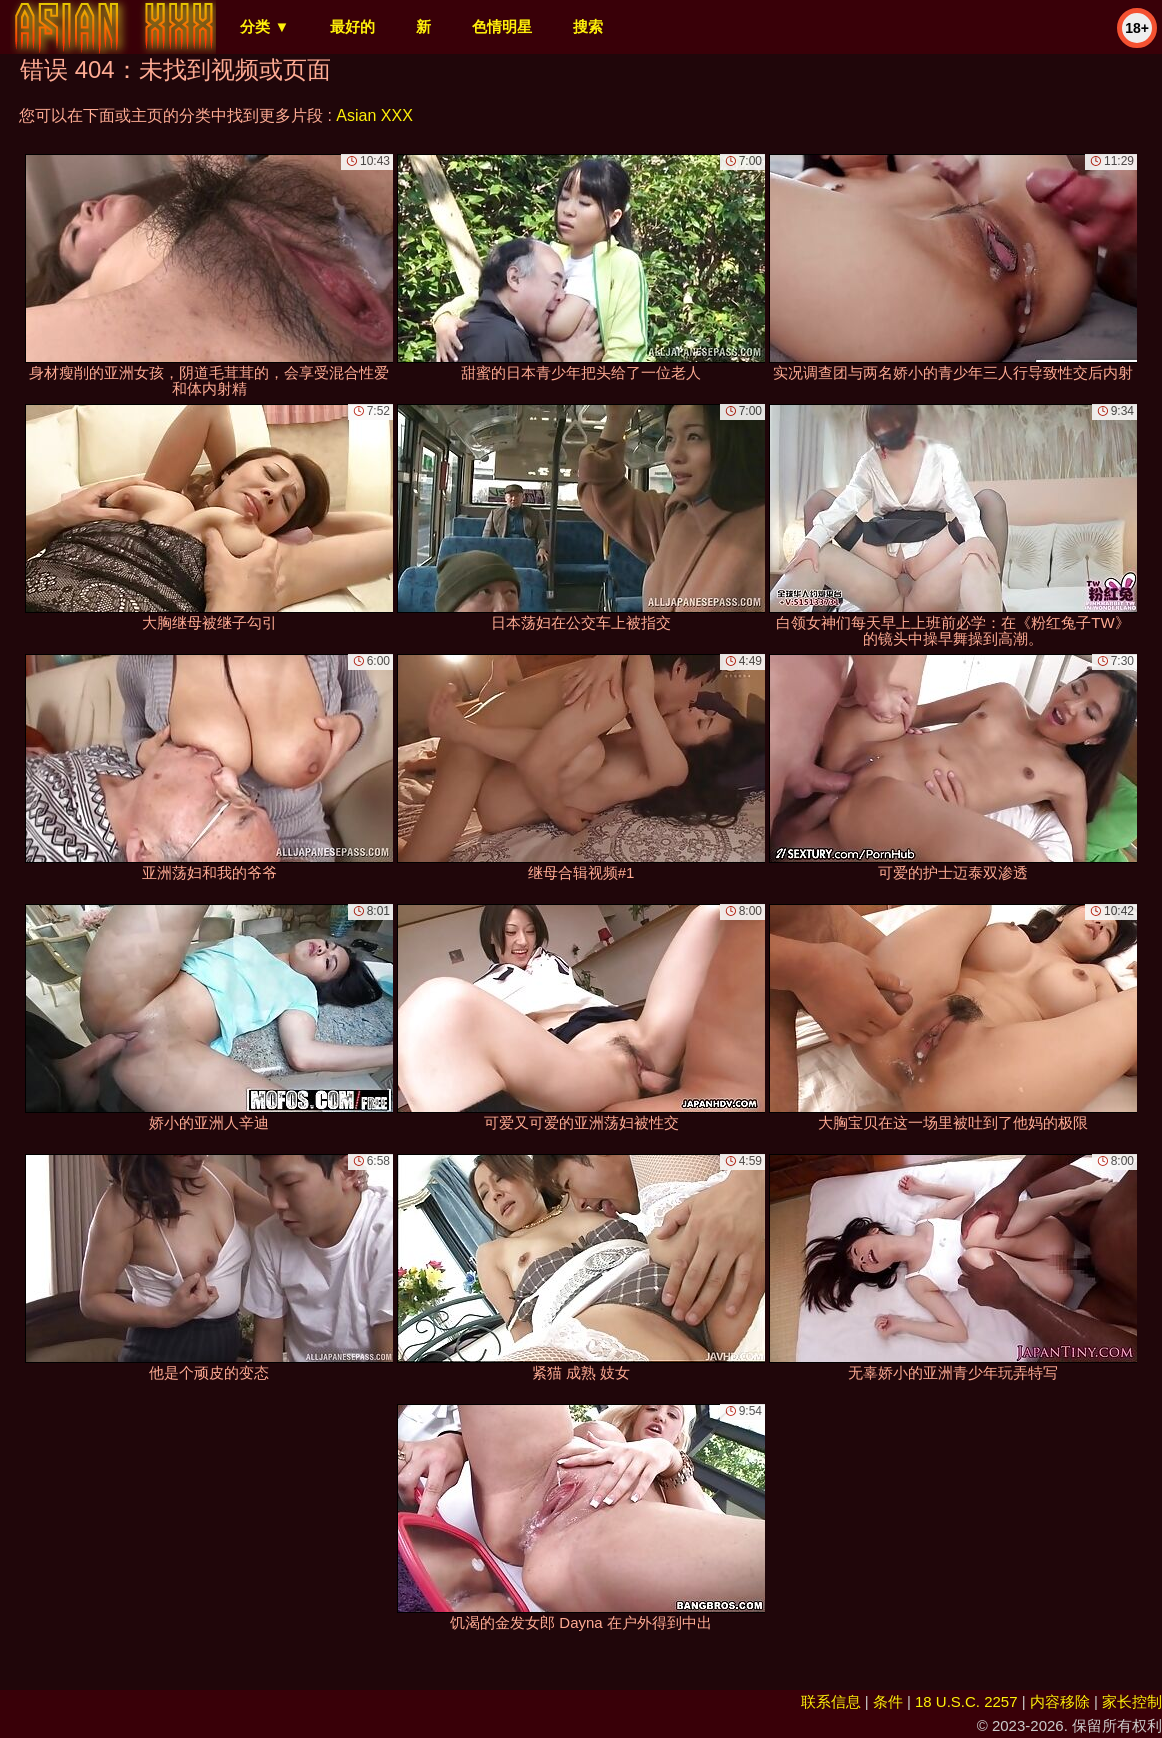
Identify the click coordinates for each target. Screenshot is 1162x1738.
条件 (888, 1701)
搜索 (588, 26)
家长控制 (1132, 1701)
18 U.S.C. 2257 (966, 1701)
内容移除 (1060, 1701)
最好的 (352, 26)
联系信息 (831, 1701)
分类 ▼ (264, 26)
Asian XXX (374, 115)
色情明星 (502, 26)
